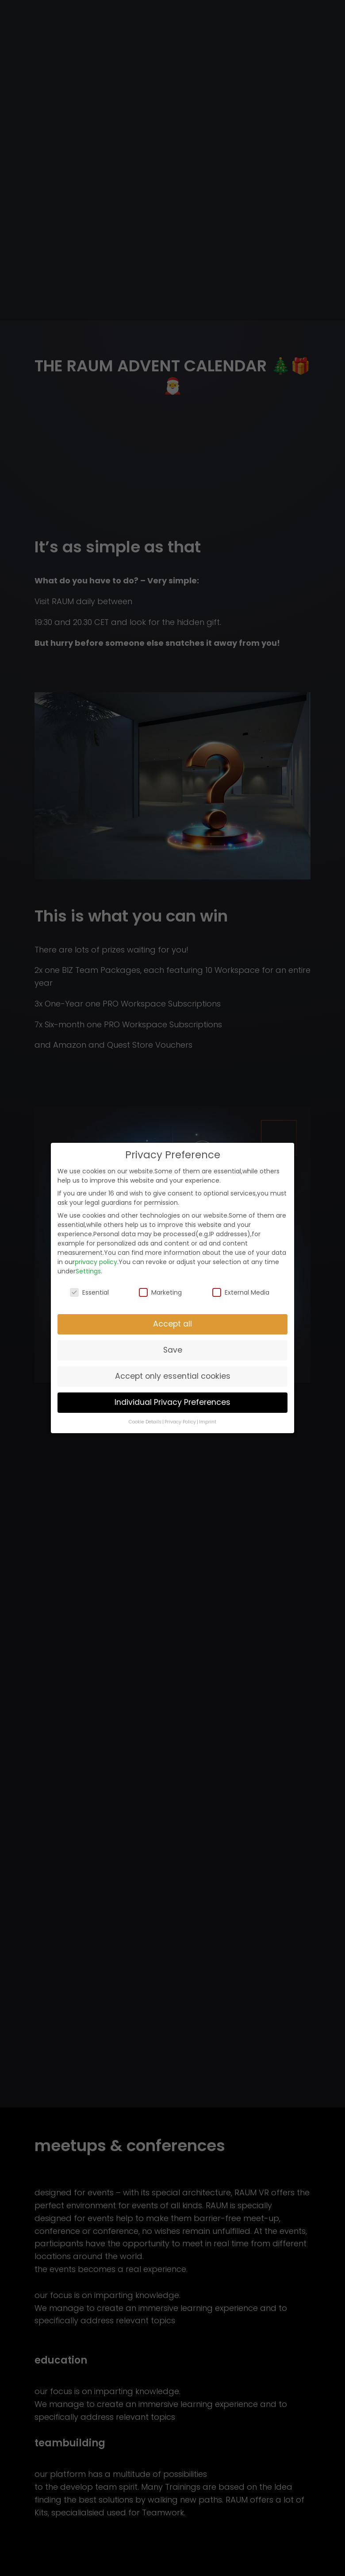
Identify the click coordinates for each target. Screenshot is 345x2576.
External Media (240, 1292)
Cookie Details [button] (145, 1422)
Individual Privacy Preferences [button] (172, 1402)
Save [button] (172, 1350)
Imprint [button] (207, 1422)
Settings (88, 1271)
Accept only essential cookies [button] (172, 1376)
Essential (89, 1292)
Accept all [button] (172, 1324)
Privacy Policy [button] (180, 1422)
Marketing (160, 1292)
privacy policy (96, 1261)
